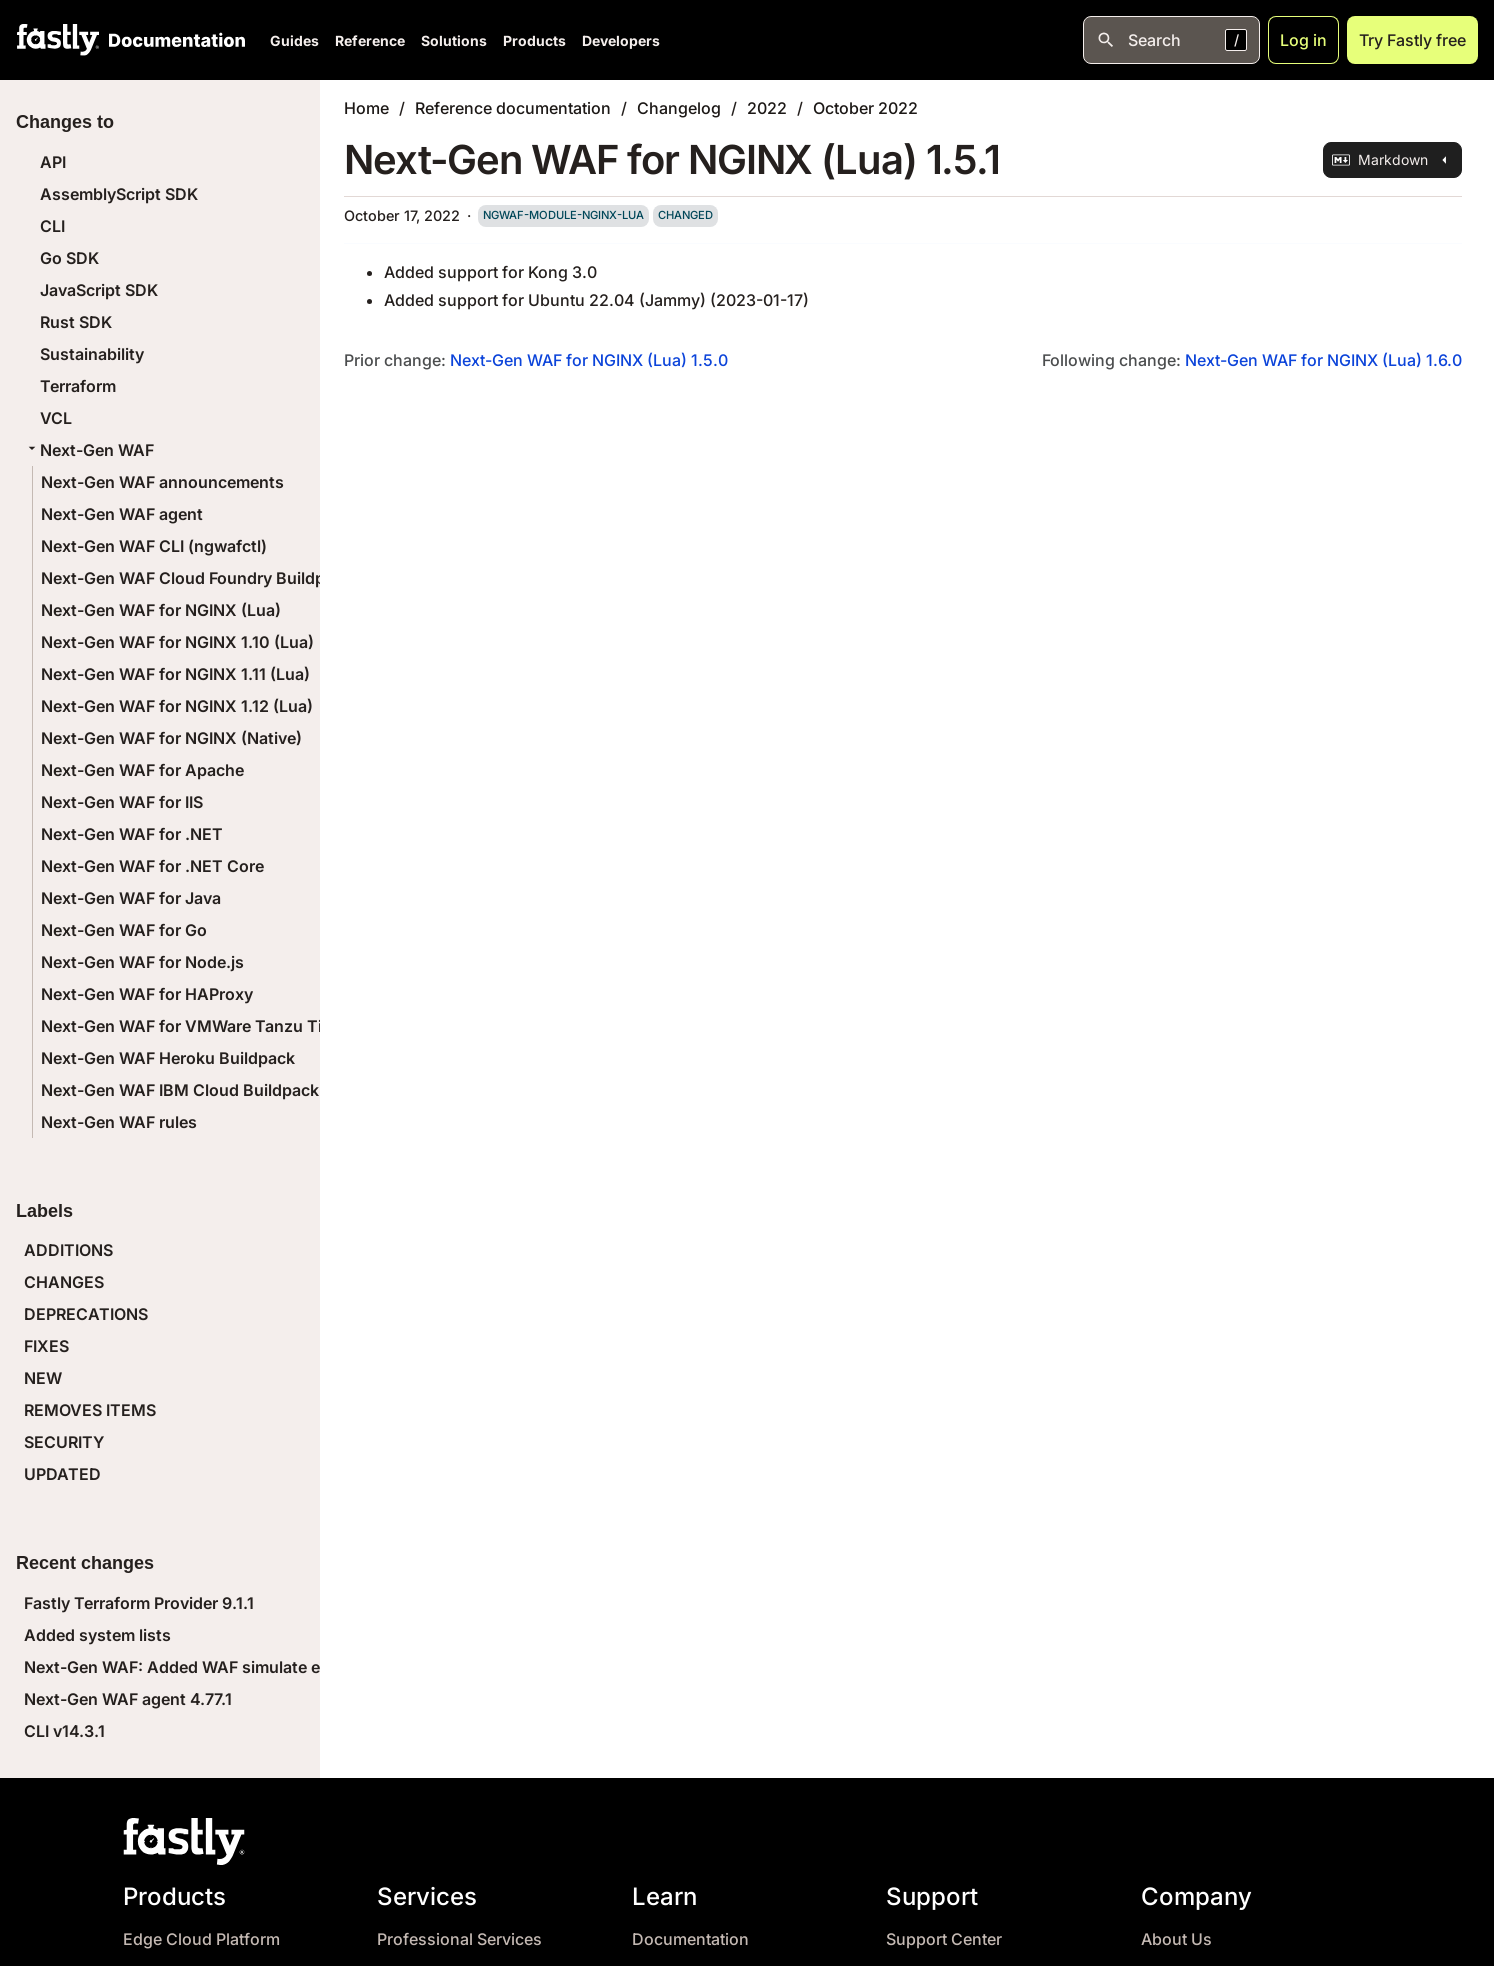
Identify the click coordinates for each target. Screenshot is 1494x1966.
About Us (1176, 1939)
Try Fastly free (1412, 40)
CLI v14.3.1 (64, 1731)
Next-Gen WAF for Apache (142, 770)
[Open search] (1171, 40)
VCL (56, 418)
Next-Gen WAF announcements (162, 482)
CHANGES (64, 1282)
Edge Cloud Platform (201, 1939)
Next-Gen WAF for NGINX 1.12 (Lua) (177, 706)
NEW (43, 1378)
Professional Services (459, 1939)
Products (534, 40)
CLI (52, 226)
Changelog (679, 108)
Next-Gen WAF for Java (131, 898)
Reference (370, 40)
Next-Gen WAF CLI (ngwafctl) (154, 546)
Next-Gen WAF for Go (124, 930)
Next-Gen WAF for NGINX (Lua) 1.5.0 (589, 360)
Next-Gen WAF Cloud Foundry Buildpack (196, 578)
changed (685, 215)
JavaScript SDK (99, 290)
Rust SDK (76, 322)
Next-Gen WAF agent (122, 514)
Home (366, 108)
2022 (767, 108)
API (53, 162)
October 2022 (865, 108)
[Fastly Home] (58, 40)
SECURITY (64, 1442)
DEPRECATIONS (86, 1314)
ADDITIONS (68, 1250)
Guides (294, 40)
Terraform (78, 386)
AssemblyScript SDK (119, 194)
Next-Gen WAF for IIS (122, 802)
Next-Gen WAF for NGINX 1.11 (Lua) (175, 674)
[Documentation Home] (173, 40)
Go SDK (69, 258)
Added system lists (97, 1635)
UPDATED (62, 1474)
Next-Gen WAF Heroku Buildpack (168, 1058)
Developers (621, 40)
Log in (1303, 40)
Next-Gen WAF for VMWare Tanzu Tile (188, 1026)
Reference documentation (513, 108)
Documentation (690, 1939)
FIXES (46, 1346)
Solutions (454, 40)
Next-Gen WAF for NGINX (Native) (171, 738)
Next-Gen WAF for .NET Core (152, 866)
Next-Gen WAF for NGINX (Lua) (161, 610)
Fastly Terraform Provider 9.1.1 (139, 1603)
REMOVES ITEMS (90, 1410)
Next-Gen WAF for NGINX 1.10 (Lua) (177, 642)
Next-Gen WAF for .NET (132, 834)
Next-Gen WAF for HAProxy (147, 994)
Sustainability (92, 354)
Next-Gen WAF (89, 450)
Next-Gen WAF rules (119, 1122)
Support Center (944, 1939)
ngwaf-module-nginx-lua (563, 215)
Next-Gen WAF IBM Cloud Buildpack (180, 1090)
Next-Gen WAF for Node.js (142, 962)
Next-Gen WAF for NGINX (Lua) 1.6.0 (1323, 360)
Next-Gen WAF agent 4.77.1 (128, 1699)
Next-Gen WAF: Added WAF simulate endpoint (202, 1667)
